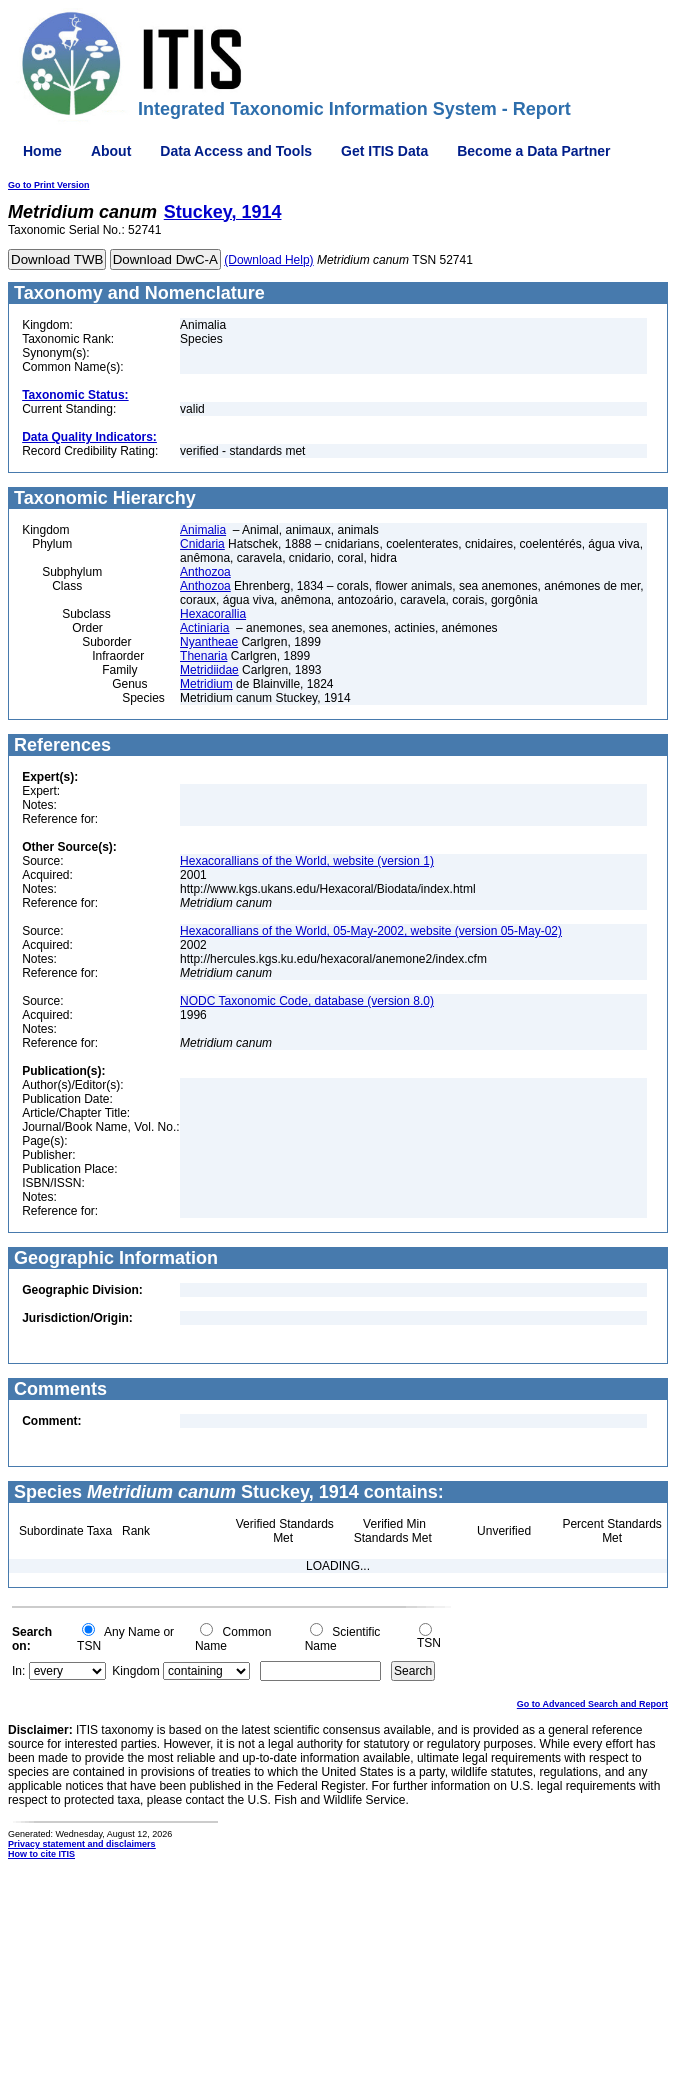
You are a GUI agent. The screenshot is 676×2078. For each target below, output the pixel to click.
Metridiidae (209, 670)
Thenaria (203, 656)
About (111, 151)
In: (18, 1671)
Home (42, 151)
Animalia (203, 530)
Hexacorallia (213, 614)
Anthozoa (205, 572)
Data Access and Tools (236, 151)
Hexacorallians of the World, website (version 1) (307, 861)
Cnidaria (202, 544)
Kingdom (135, 1671)
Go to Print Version (49, 185)
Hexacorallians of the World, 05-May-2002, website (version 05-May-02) (371, 931)
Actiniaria (204, 628)
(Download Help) (268, 260)
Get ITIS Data (384, 151)
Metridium (206, 684)
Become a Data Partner (533, 151)
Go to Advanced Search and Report (592, 1704)
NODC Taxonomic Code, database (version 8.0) (307, 1001)
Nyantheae (209, 642)
